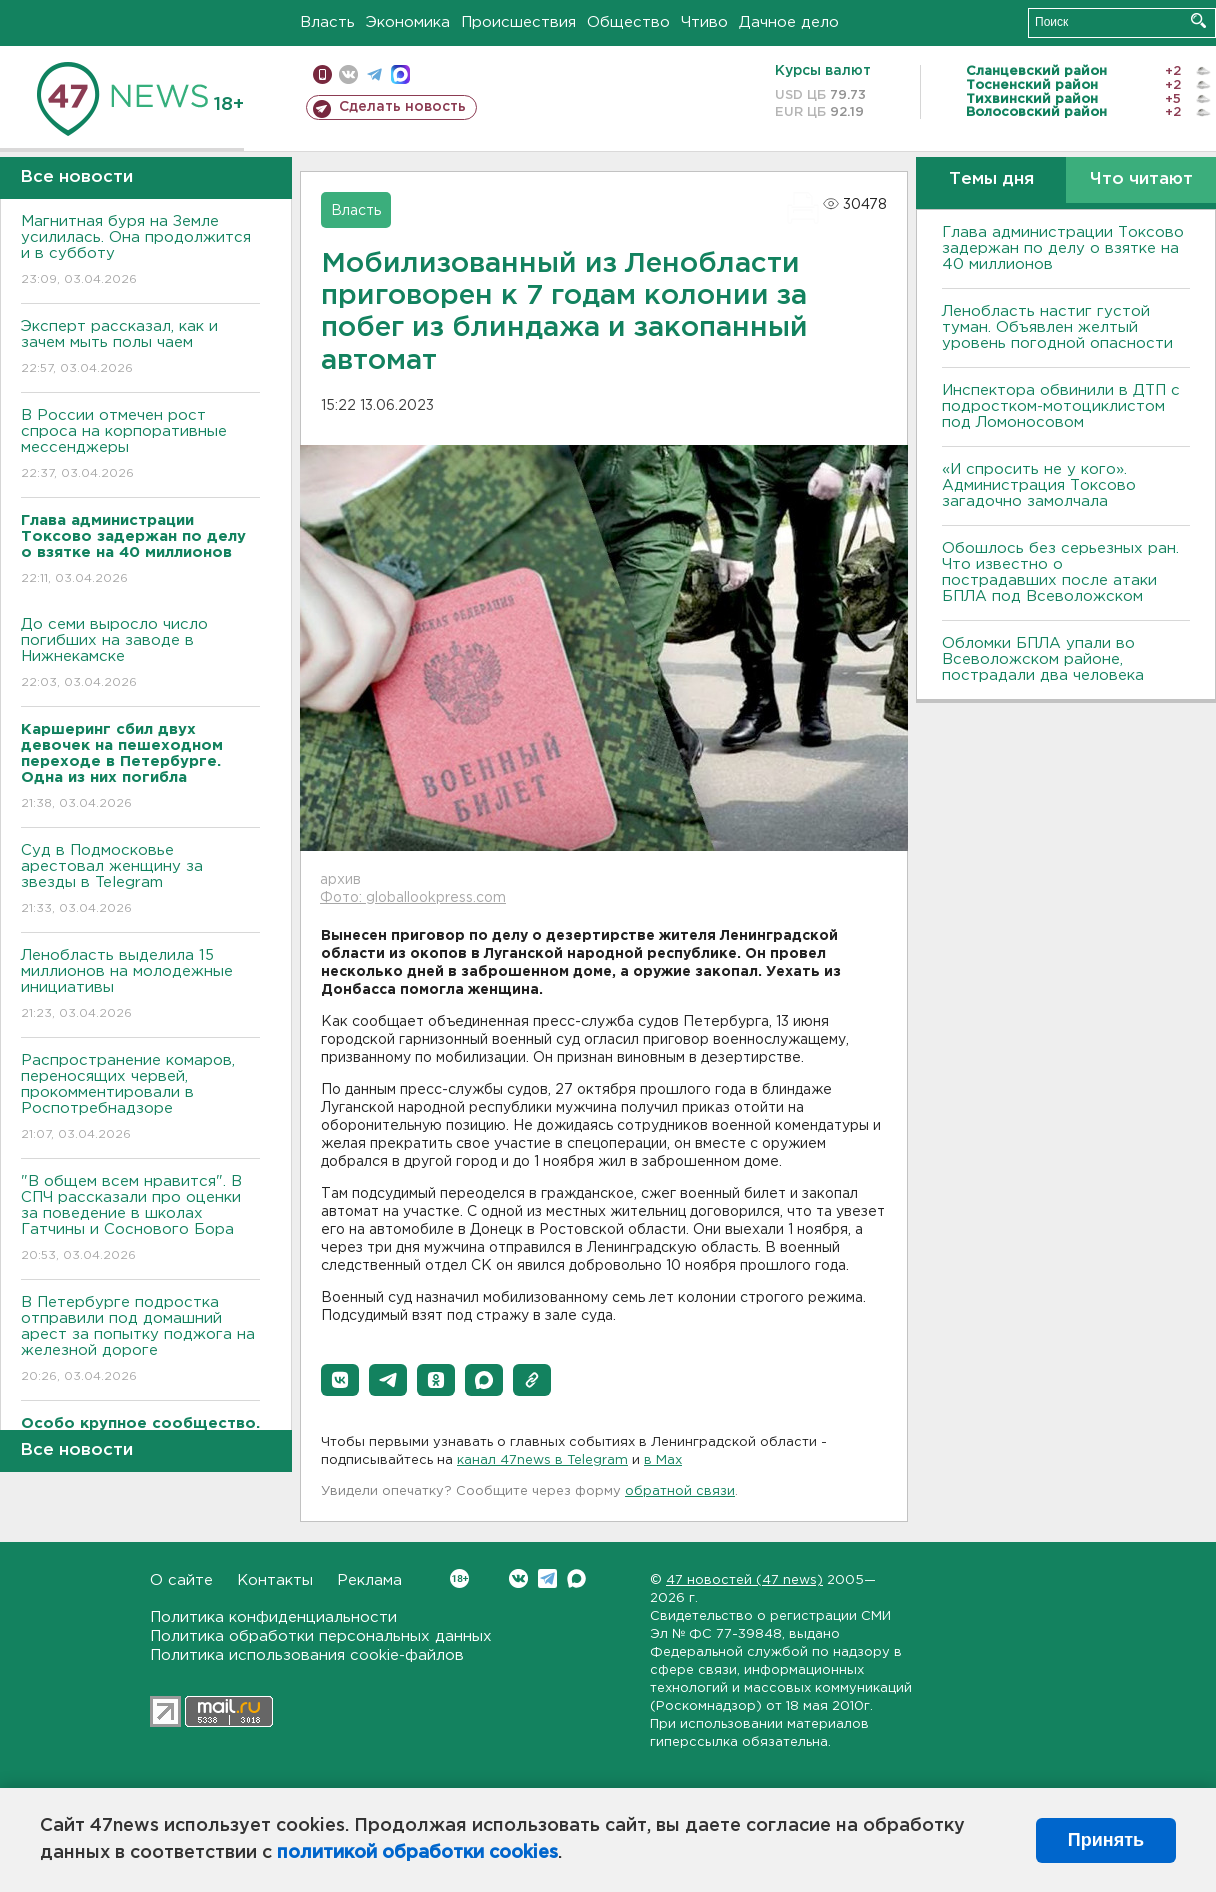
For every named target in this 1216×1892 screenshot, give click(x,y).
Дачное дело (789, 22)
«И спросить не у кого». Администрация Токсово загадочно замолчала (1039, 485)
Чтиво (704, 22)
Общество (628, 22)
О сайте (181, 1580)
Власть (327, 22)
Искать (1198, 20)
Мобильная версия (322, 74)
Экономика (408, 22)
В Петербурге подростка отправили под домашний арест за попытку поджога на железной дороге (140, 1340)
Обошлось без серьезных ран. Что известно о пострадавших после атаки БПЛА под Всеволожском (1060, 572)
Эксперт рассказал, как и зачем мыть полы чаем (140, 348)
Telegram (547, 1578)
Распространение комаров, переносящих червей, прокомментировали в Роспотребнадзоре (140, 1098)
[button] (340, 1380)
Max (576, 1578)
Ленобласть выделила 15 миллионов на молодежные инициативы (140, 985)
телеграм (374, 74)
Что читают (1141, 179)
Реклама (369, 1580)
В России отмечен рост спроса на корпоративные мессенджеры (140, 445)
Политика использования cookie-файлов (307, 1655)
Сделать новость (402, 107)
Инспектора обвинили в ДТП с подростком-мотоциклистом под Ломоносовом (1061, 406)
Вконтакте (459, 1578)
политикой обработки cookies (417, 1853)
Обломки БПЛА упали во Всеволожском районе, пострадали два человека (1043, 659)
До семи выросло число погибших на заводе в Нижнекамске (140, 654)
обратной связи (680, 1491)
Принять (1106, 1840)
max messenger (400, 74)
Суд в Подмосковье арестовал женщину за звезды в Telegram (140, 880)
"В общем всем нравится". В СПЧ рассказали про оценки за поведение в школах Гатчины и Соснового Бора (140, 1219)
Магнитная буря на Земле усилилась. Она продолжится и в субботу (140, 251)
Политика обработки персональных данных (321, 1636)
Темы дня (991, 179)
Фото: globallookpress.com (413, 898)
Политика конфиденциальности (273, 1617)
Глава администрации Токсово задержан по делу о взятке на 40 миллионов (1063, 248)
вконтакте (348, 74)
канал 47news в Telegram (542, 1460)
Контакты (275, 1580)
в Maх (663, 1460)
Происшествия (518, 22)
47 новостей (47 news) (744, 1580)
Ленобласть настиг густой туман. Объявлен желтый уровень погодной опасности (1057, 327)
